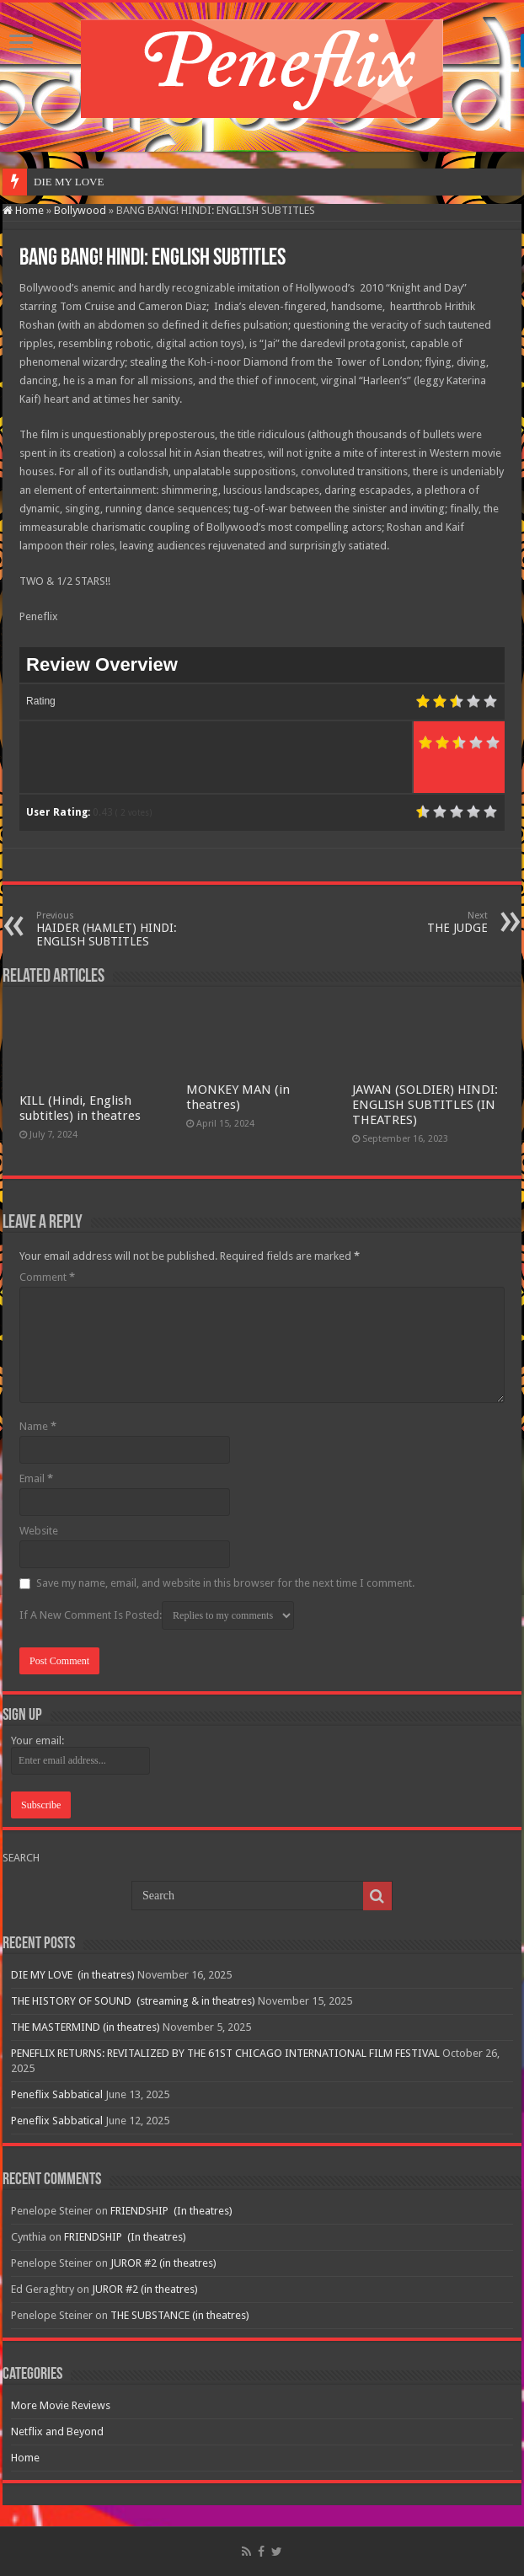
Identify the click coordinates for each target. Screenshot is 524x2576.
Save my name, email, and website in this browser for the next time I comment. (225, 1583)
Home (23, 210)
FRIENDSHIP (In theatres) (171, 2210)
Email (36, 1478)
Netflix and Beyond (57, 2431)
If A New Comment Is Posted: (156, 1615)
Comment (47, 1277)
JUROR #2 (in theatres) (163, 2263)
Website (38, 1530)
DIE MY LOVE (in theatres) (73, 1974)
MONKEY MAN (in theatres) (238, 1097)
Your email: (37, 1740)
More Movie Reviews (60, 2405)
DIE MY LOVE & (74, 181)
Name (37, 1426)
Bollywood (80, 210)
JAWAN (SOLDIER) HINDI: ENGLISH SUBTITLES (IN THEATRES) (425, 1104)
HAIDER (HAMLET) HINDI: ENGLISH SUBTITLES (122, 929)
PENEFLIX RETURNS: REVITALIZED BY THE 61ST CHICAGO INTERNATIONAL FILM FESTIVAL (225, 2053)
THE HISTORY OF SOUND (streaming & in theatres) (133, 2001)
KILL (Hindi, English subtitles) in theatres (80, 1108)
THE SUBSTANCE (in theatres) (179, 2315)
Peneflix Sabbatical (57, 2094)
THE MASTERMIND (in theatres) (85, 2027)
